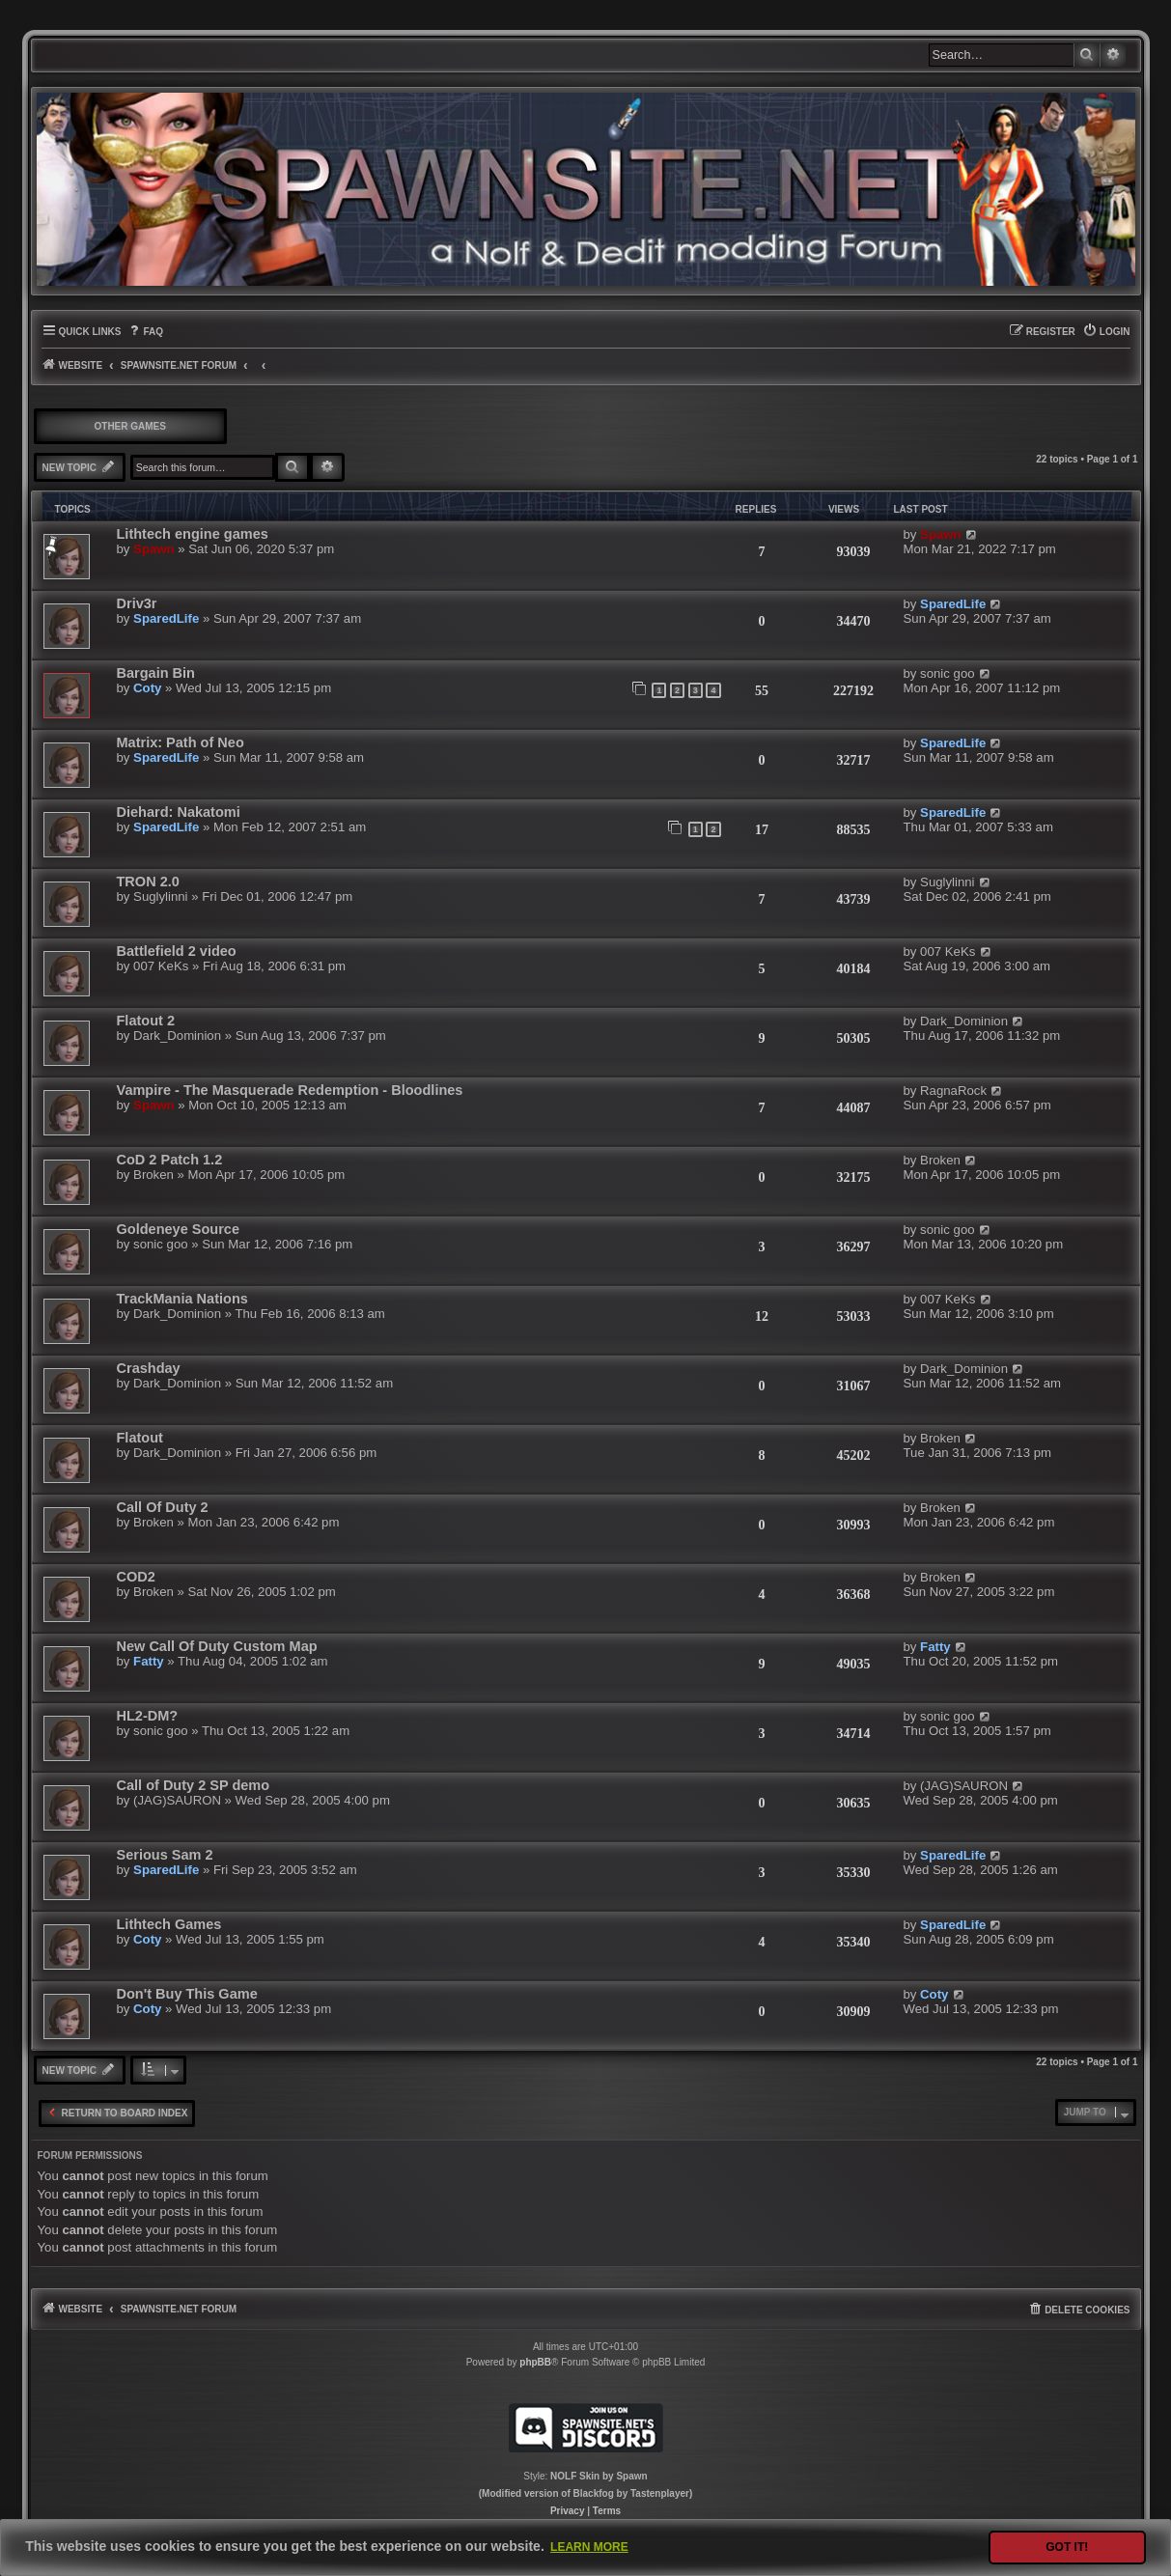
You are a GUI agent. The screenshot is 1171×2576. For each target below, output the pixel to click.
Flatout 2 (146, 1020)
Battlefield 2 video (177, 951)
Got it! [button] (1067, 2547)
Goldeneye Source (178, 1229)
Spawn (154, 549)
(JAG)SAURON (177, 1800)
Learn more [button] (589, 2547)
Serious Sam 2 (165, 1854)
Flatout (140, 1437)
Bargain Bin (156, 673)
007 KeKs (160, 966)
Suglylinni (160, 896)
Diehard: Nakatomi (178, 812)
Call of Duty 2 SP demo (193, 1785)
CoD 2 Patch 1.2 (170, 1159)
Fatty (148, 1661)
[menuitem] (145, 332)
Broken (153, 1174)
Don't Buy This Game (187, 1994)
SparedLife (166, 618)
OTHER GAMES (130, 426)
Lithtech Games (169, 1924)
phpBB (535, 2362)
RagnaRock (953, 1090)
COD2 (136, 1576)
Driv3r (137, 603)
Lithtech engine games (192, 534)
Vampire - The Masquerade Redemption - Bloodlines (290, 1090)
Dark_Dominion (177, 1035)
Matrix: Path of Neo (180, 742)
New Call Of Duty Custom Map (217, 1646)
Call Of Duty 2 (163, 1507)
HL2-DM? (148, 1715)
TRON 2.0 (148, 881)
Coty (147, 688)
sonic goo (947, 673)
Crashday (149, 1368)
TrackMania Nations (182, 1298)
